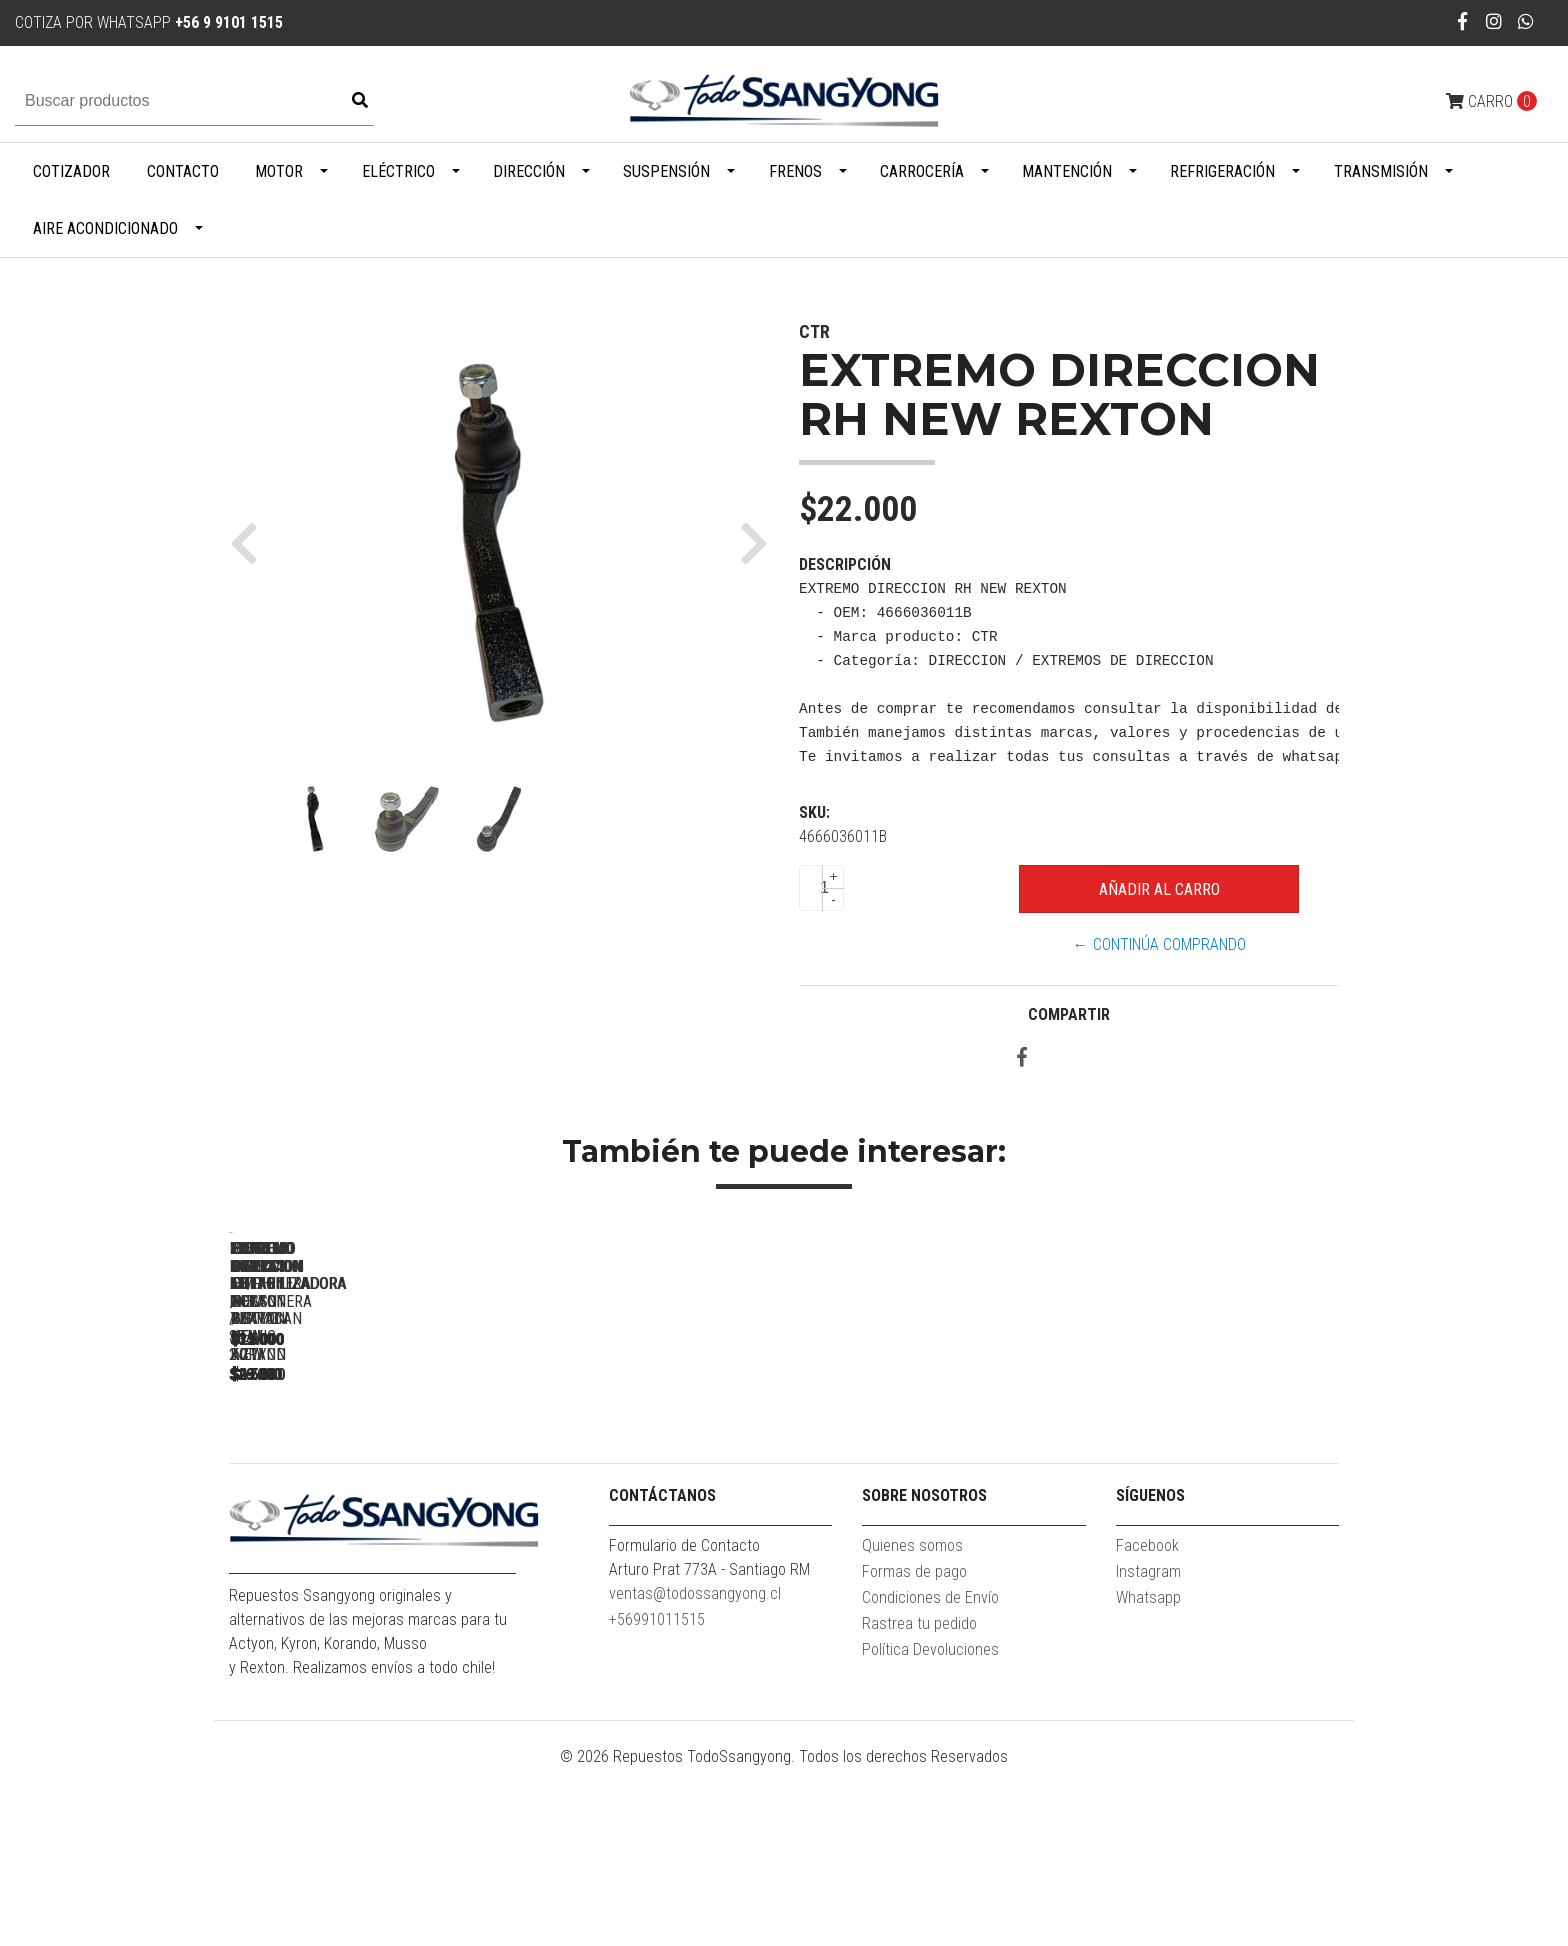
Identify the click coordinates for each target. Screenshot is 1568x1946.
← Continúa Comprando (1159, 944)
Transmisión (1381, 171)
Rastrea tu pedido (919, 1800)
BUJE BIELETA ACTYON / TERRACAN (929, 1513)
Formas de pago (914, 1748)
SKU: (814, 812)
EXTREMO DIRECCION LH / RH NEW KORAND (649, 1522)
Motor (279, 171)
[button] (251, 543)
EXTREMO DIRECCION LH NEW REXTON (1209, 1513)
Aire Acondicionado (105, 228)
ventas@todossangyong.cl (695, 1770)
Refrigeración (1222, 171)
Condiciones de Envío (930, 1774)
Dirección (529, 171)
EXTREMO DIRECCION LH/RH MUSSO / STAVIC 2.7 (369, 1522)
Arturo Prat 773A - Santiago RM (709, 1746)
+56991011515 (657, 1796)
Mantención (1067, 171)
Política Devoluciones (930, 1826)
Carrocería (922, 171)
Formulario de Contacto (684, 1722)
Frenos (795, 171)
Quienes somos (912, 1722)
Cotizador (71, 171)
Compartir (1069, 1014)
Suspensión (666, 171)
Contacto (183, 171)
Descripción (845, 564)
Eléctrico (398, 171)
